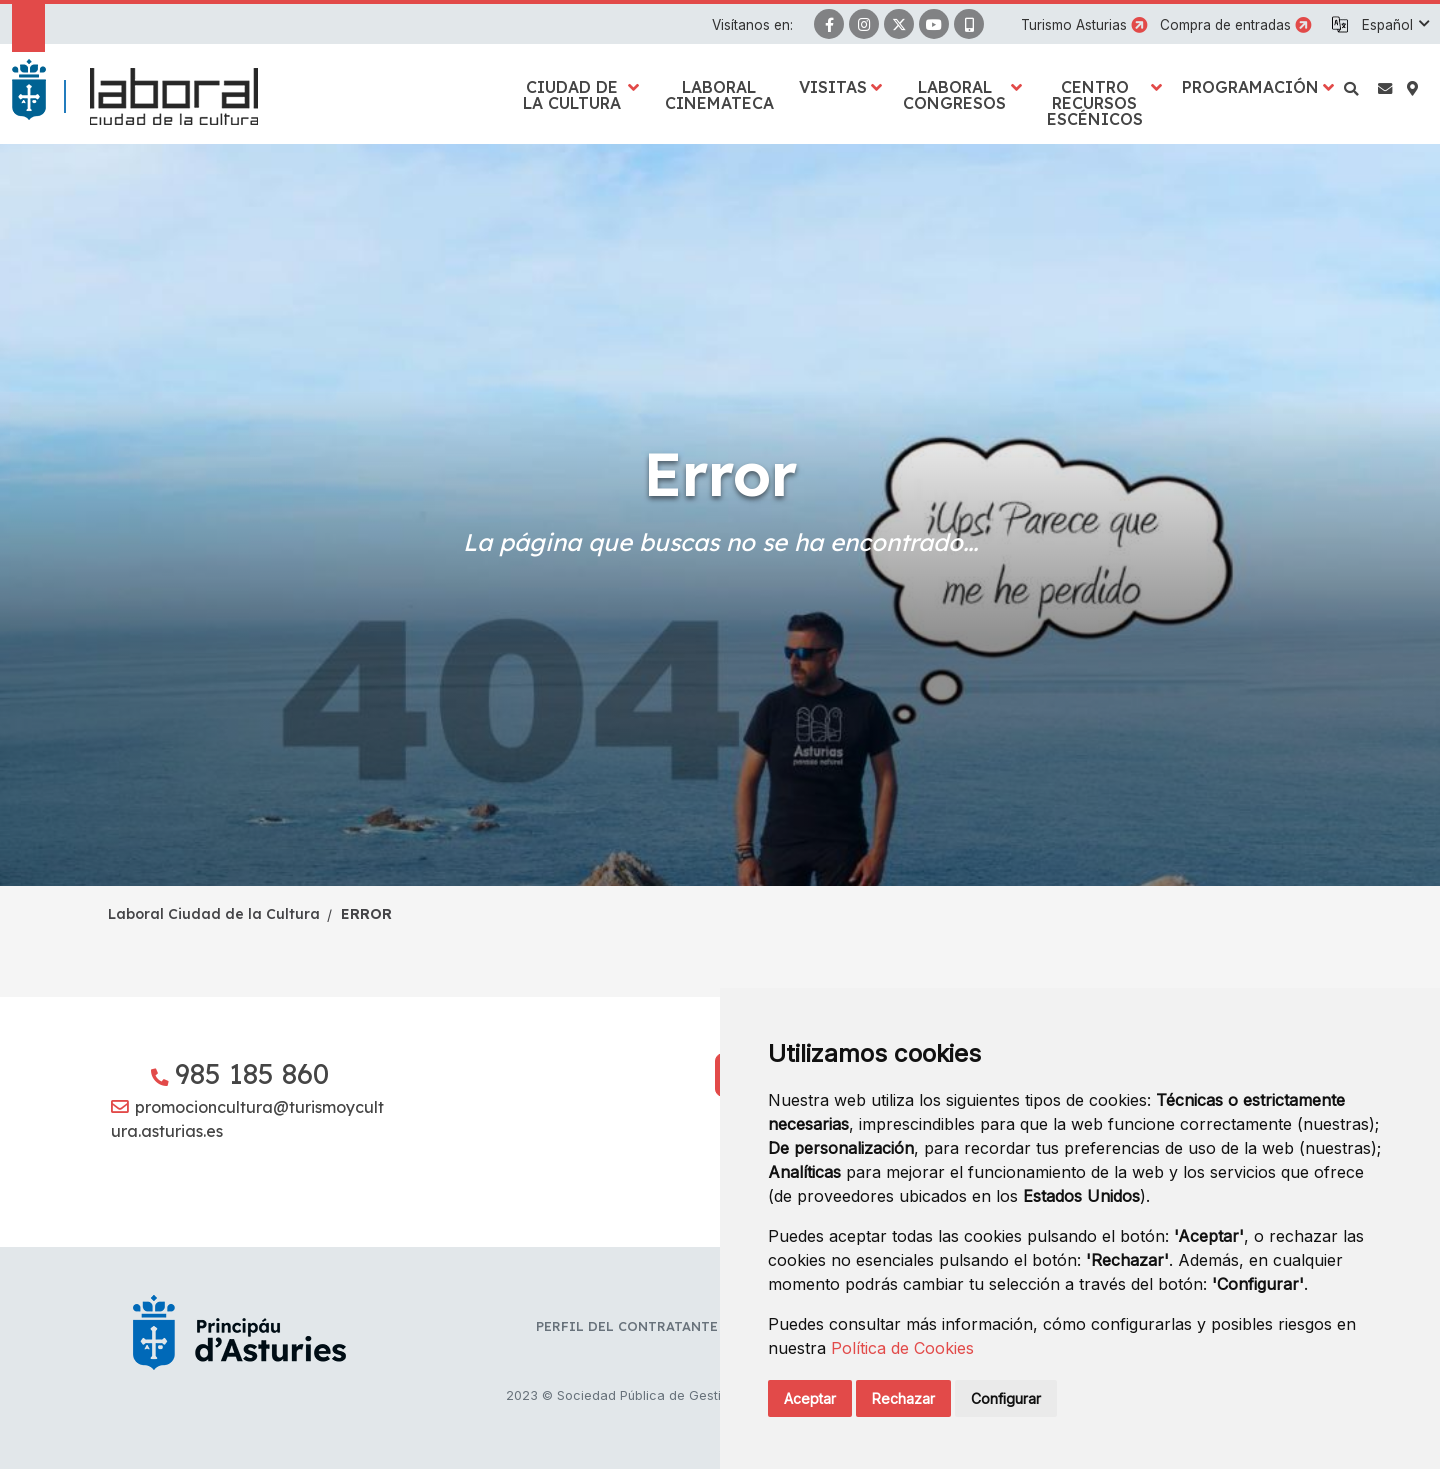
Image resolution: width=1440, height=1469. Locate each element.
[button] (1395, 25)
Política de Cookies (902, 1348)
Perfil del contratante (627, 1326)
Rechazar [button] (903, 1398)
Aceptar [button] (810, 1398)
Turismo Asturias (1074, 25)
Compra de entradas (1225, 25)
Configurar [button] (1006, 1398)
